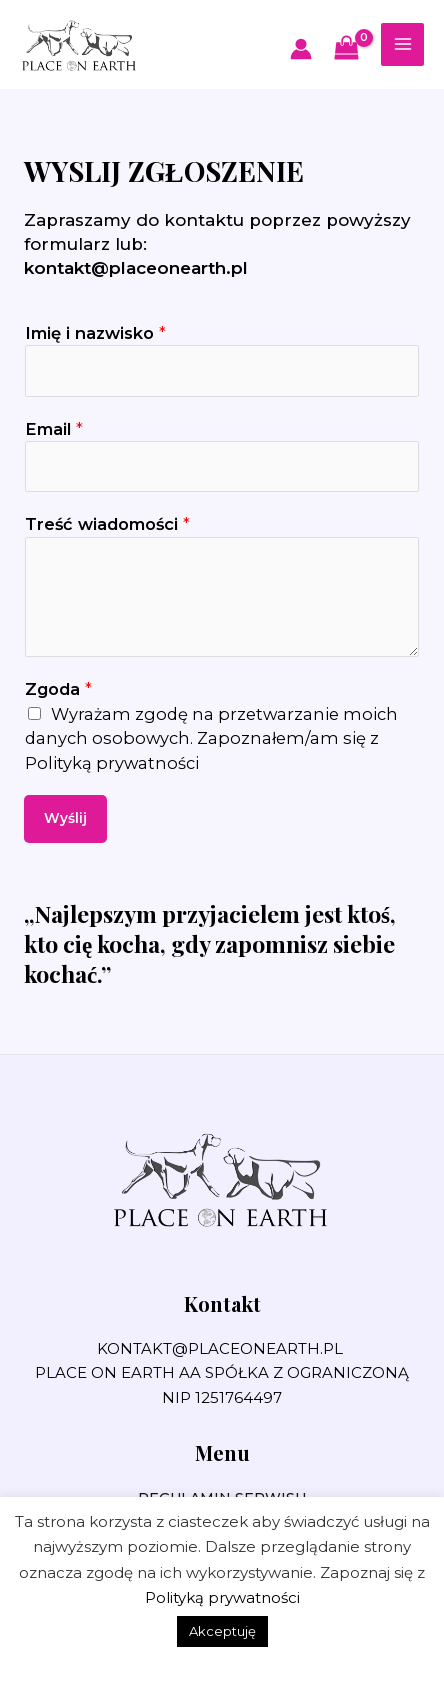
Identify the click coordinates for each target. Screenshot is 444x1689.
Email (54, 429)
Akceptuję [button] (222, 1631)
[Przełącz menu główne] (402, 44)
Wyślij (65, 818)
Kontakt (222, 1303)
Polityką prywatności (112, 763)
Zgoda (58, 689)
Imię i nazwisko (95, 333)
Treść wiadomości (107, 524)
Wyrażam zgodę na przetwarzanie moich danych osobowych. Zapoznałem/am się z (211, 738)
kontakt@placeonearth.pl (136, 268)
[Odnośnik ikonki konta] (301, 49)
